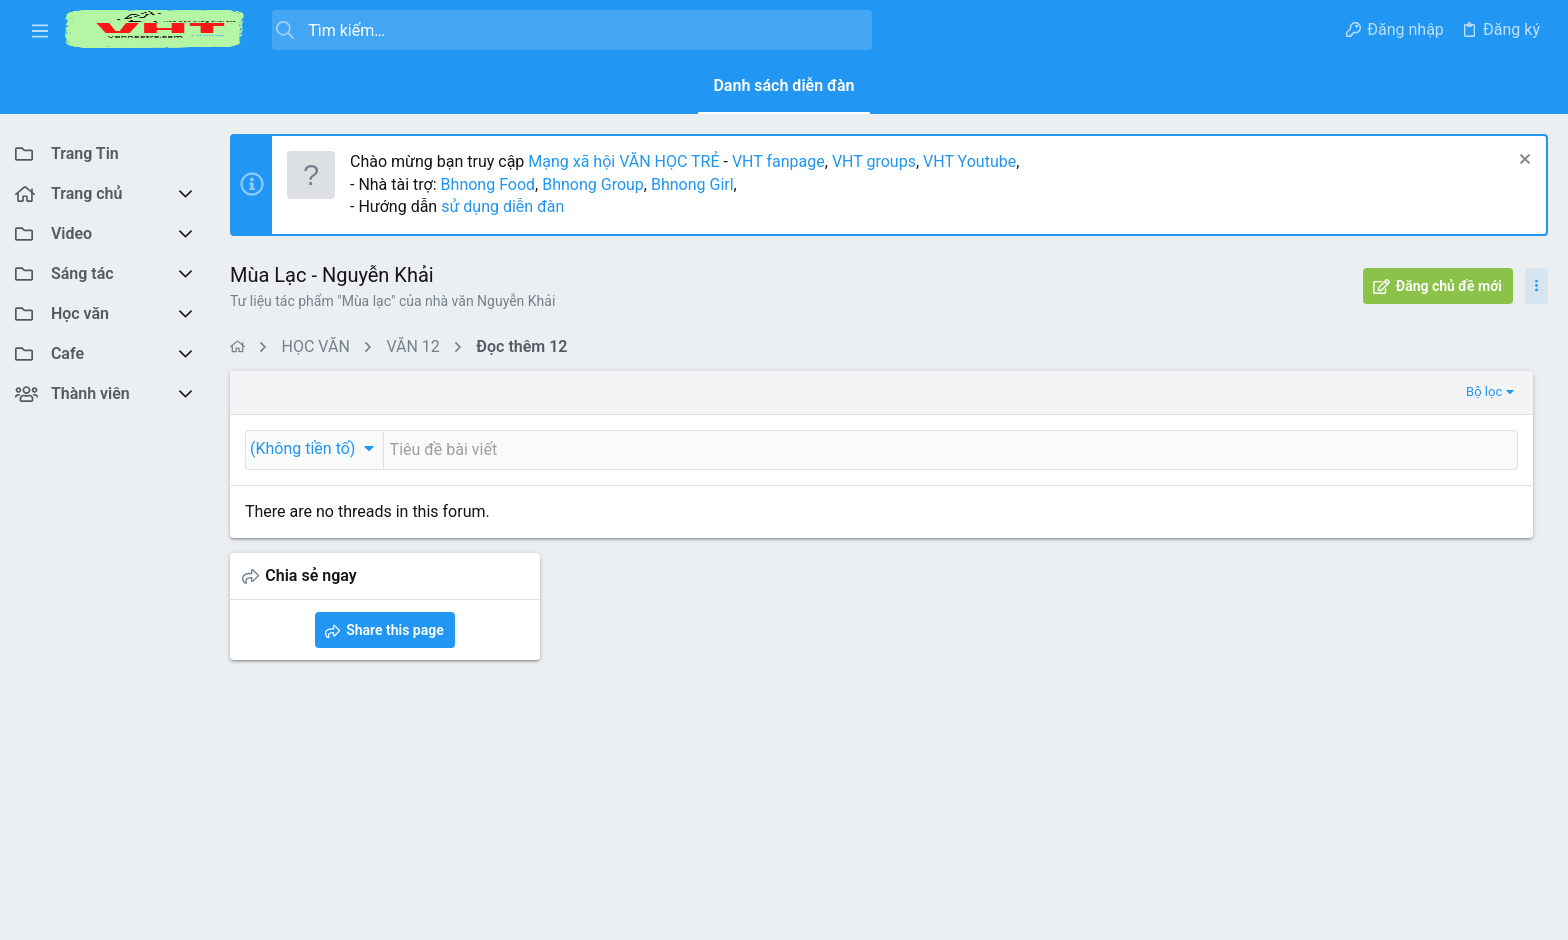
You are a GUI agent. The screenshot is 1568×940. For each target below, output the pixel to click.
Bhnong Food (488, 184)
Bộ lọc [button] (1169, 391)
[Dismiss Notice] (1522, 161)
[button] (40, 30)
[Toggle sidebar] (1536, 286)
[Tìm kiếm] (572, 30)
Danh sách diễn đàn (783, 85)
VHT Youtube (969, 161)
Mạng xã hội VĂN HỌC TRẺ (621, 161)
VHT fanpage (778, 161)
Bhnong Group (593, 184)
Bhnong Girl (692, 184)
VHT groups (874, 161)
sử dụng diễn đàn (500, 206)
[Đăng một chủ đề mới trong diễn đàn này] (793, 450)
